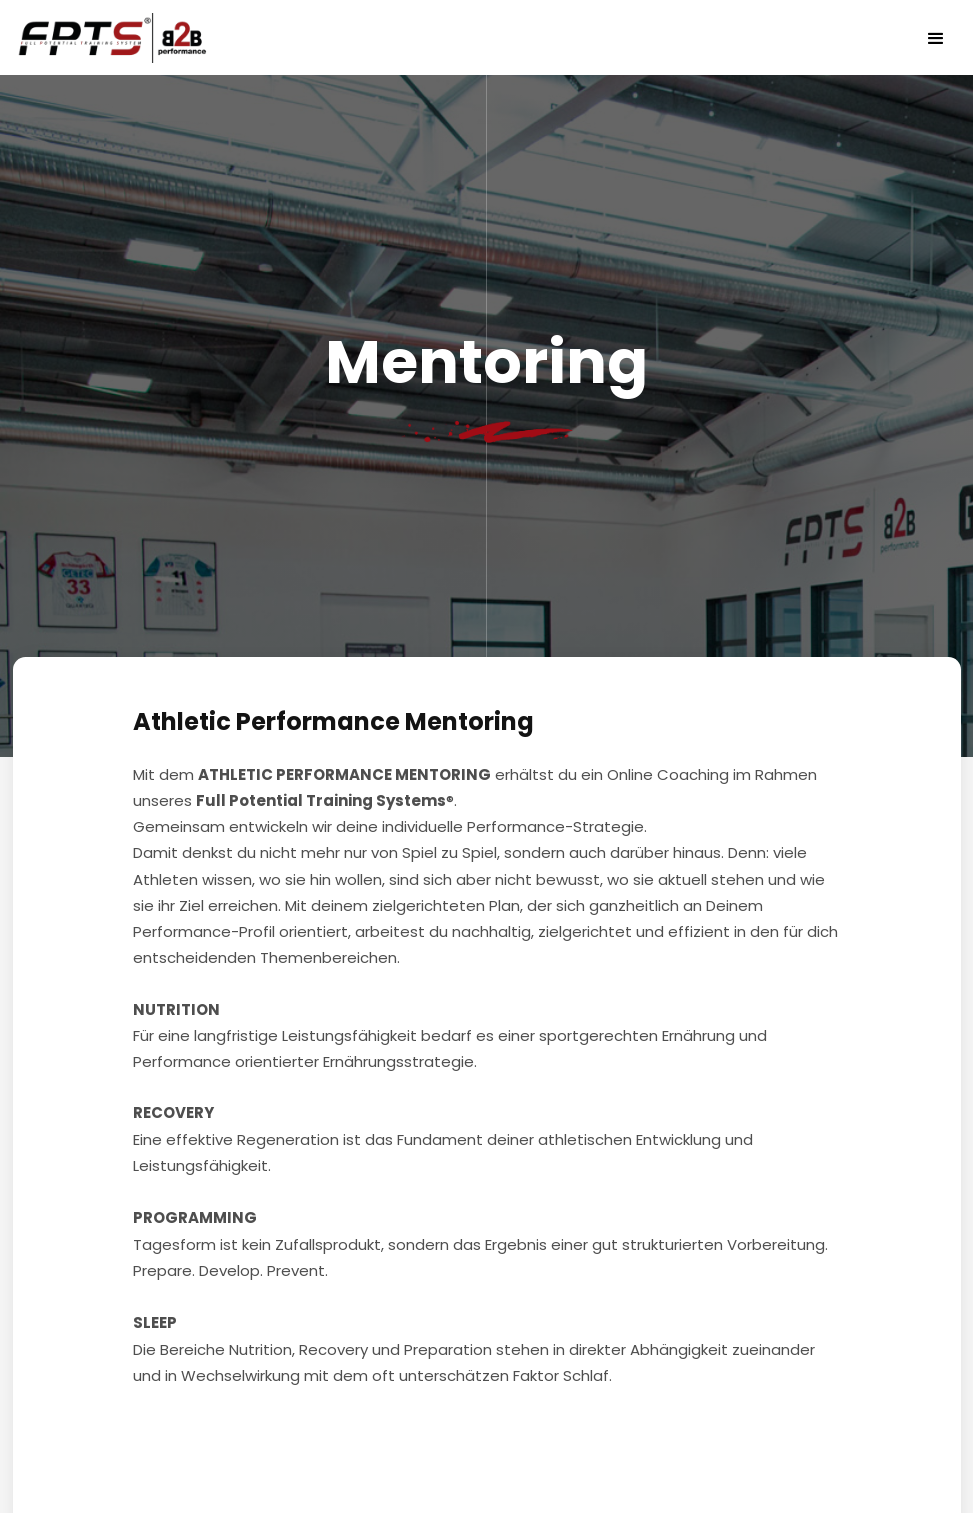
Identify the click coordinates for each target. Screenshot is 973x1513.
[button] (936, 38)
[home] (119, 38)
